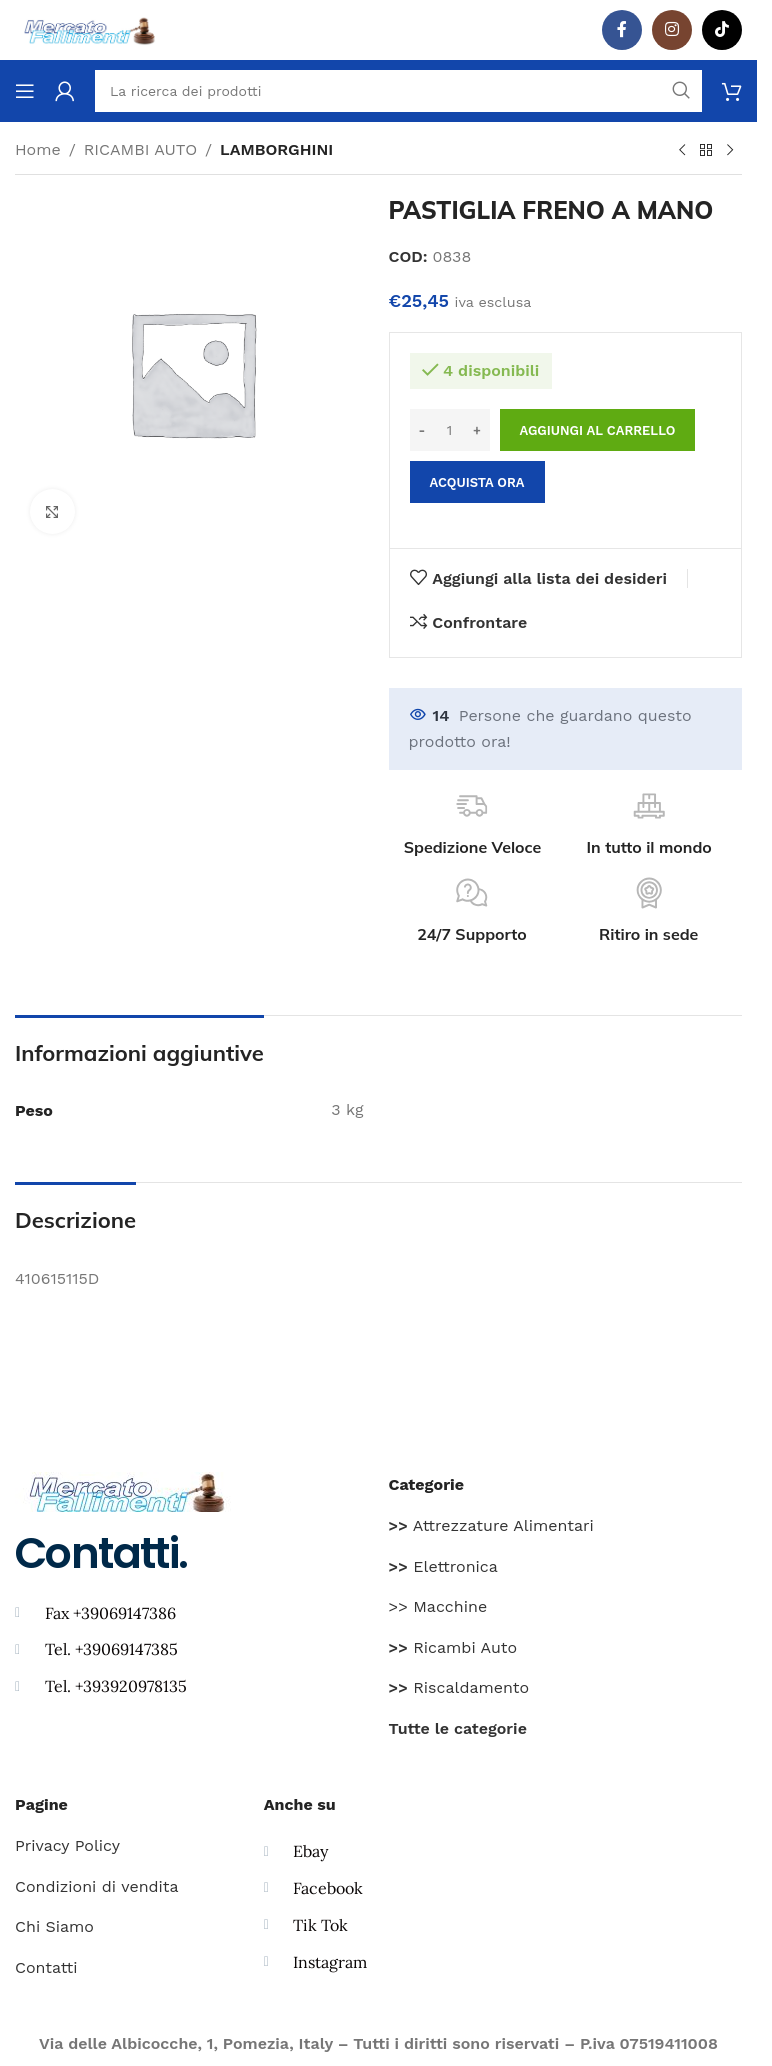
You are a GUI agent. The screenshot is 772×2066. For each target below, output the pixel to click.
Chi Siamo (54, 1926)
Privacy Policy (67, 1845)
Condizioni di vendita (97, 1886)
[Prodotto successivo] (730, 151)
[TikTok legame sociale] (722, 30)
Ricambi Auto (453, 1647)
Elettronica (443, 1566)
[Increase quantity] (477, 430)
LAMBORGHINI (276, 149)
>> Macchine (438, 1606)
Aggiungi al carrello (598, 430)
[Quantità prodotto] (450, 430)
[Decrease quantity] (422, 430)
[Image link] (127, 1490)
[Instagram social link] (672, 30)
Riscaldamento (459, 1687)
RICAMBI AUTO (140, 149)
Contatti (46, 1967)
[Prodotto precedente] (682, 151)
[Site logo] (90, 28)
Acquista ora (477, 482)
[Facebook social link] (622, 30)
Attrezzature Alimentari (491, 1525)
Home (38, 149)
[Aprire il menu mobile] (25, 91)
